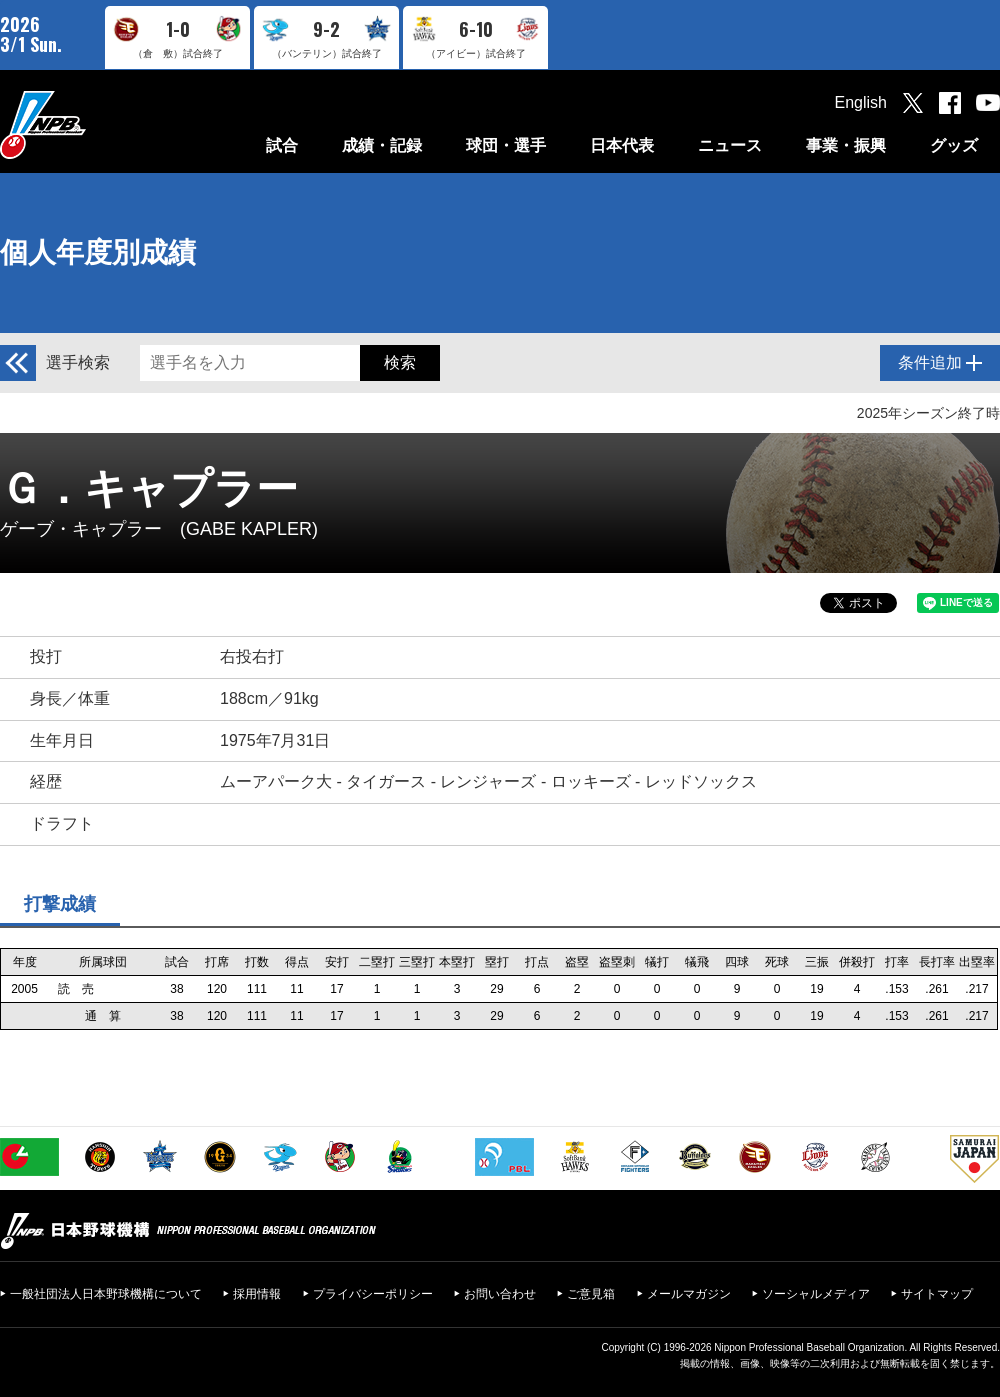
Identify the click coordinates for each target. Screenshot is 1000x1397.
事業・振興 (846, 145)
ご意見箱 (591, 1294)
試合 (282, 145)
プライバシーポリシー (373, 1294)
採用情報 (257, 1294)
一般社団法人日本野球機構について (106, 1294)
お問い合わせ (500, 1294)
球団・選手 (506, 145)
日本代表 (622, 145)
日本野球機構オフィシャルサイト (93, 124)
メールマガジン (689, 1294)
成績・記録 (382, 145)
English (861, 102)
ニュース (730, 145)
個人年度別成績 (98, 252)
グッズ (954, 145)
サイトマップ (937, 1294)
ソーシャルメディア (816, 1294)
